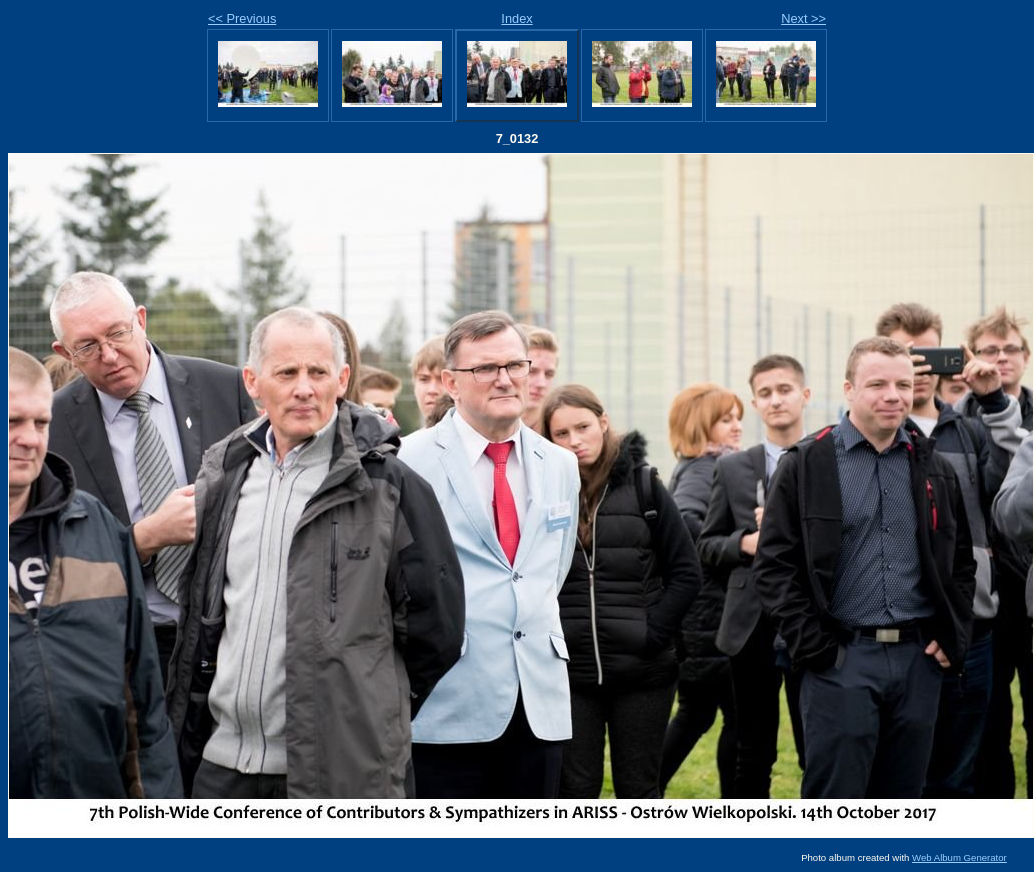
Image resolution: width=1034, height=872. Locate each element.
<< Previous (242, 18)
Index (516, 18)
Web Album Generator (959, 857)
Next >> (803, 18)
